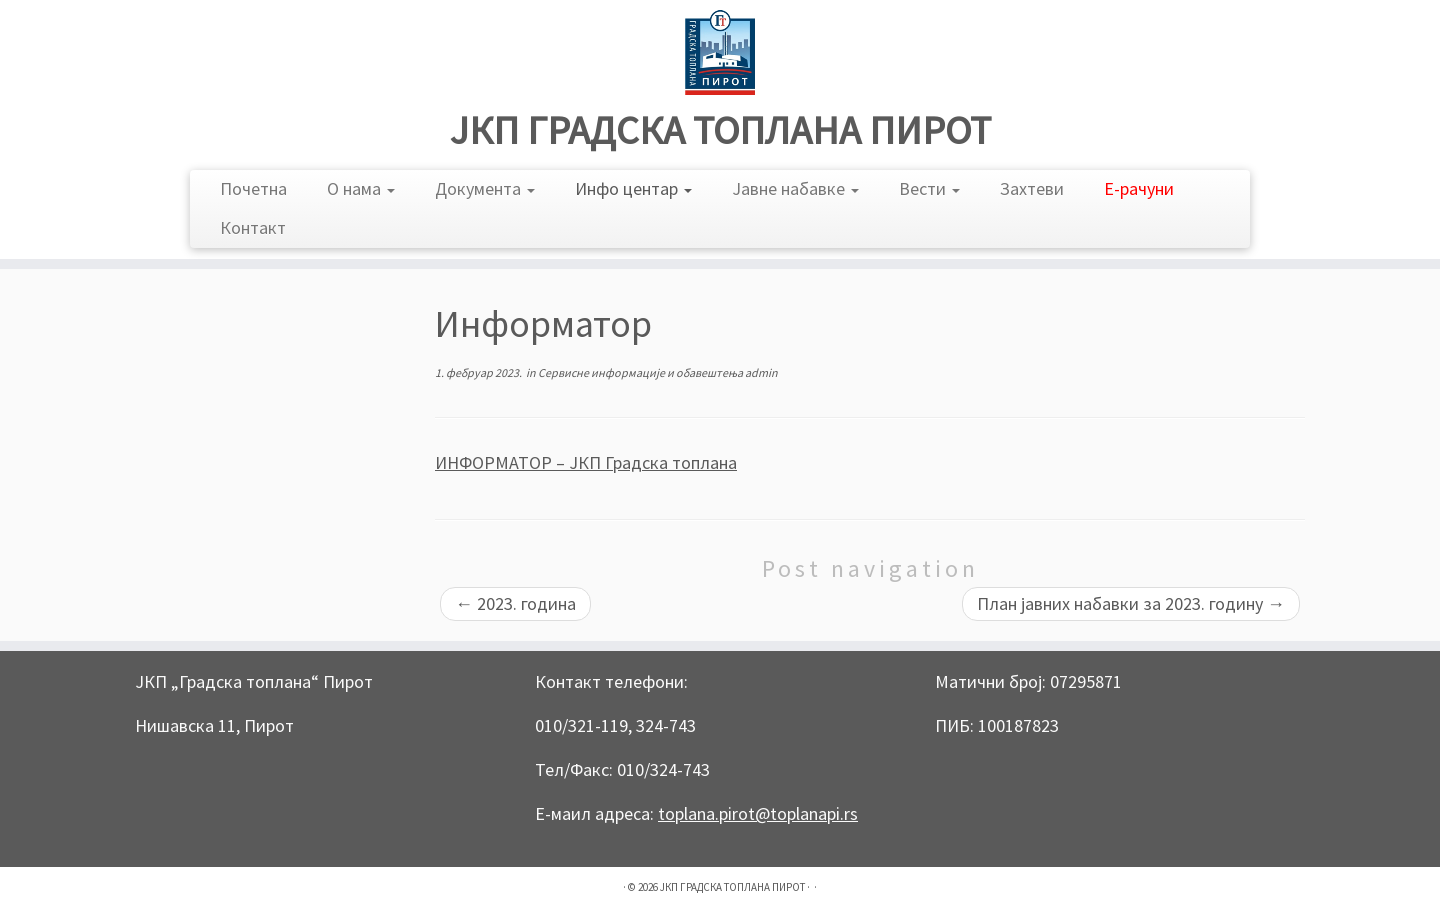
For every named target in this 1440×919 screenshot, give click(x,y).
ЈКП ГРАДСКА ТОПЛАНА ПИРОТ (720, 130)
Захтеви (1032, 188)
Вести (929, 188)
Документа (485, 188)
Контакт (253, 227)
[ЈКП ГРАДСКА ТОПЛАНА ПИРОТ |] (720, 52)
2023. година (515, 603)
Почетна (253, 188)
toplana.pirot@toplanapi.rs (758, 813)
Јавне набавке (795, 188)
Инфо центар (633, 188)
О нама (361, 188)
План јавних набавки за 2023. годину (1131, 603)
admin (761, 372)
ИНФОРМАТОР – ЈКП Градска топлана (586, 462)
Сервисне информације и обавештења (641, 372)
